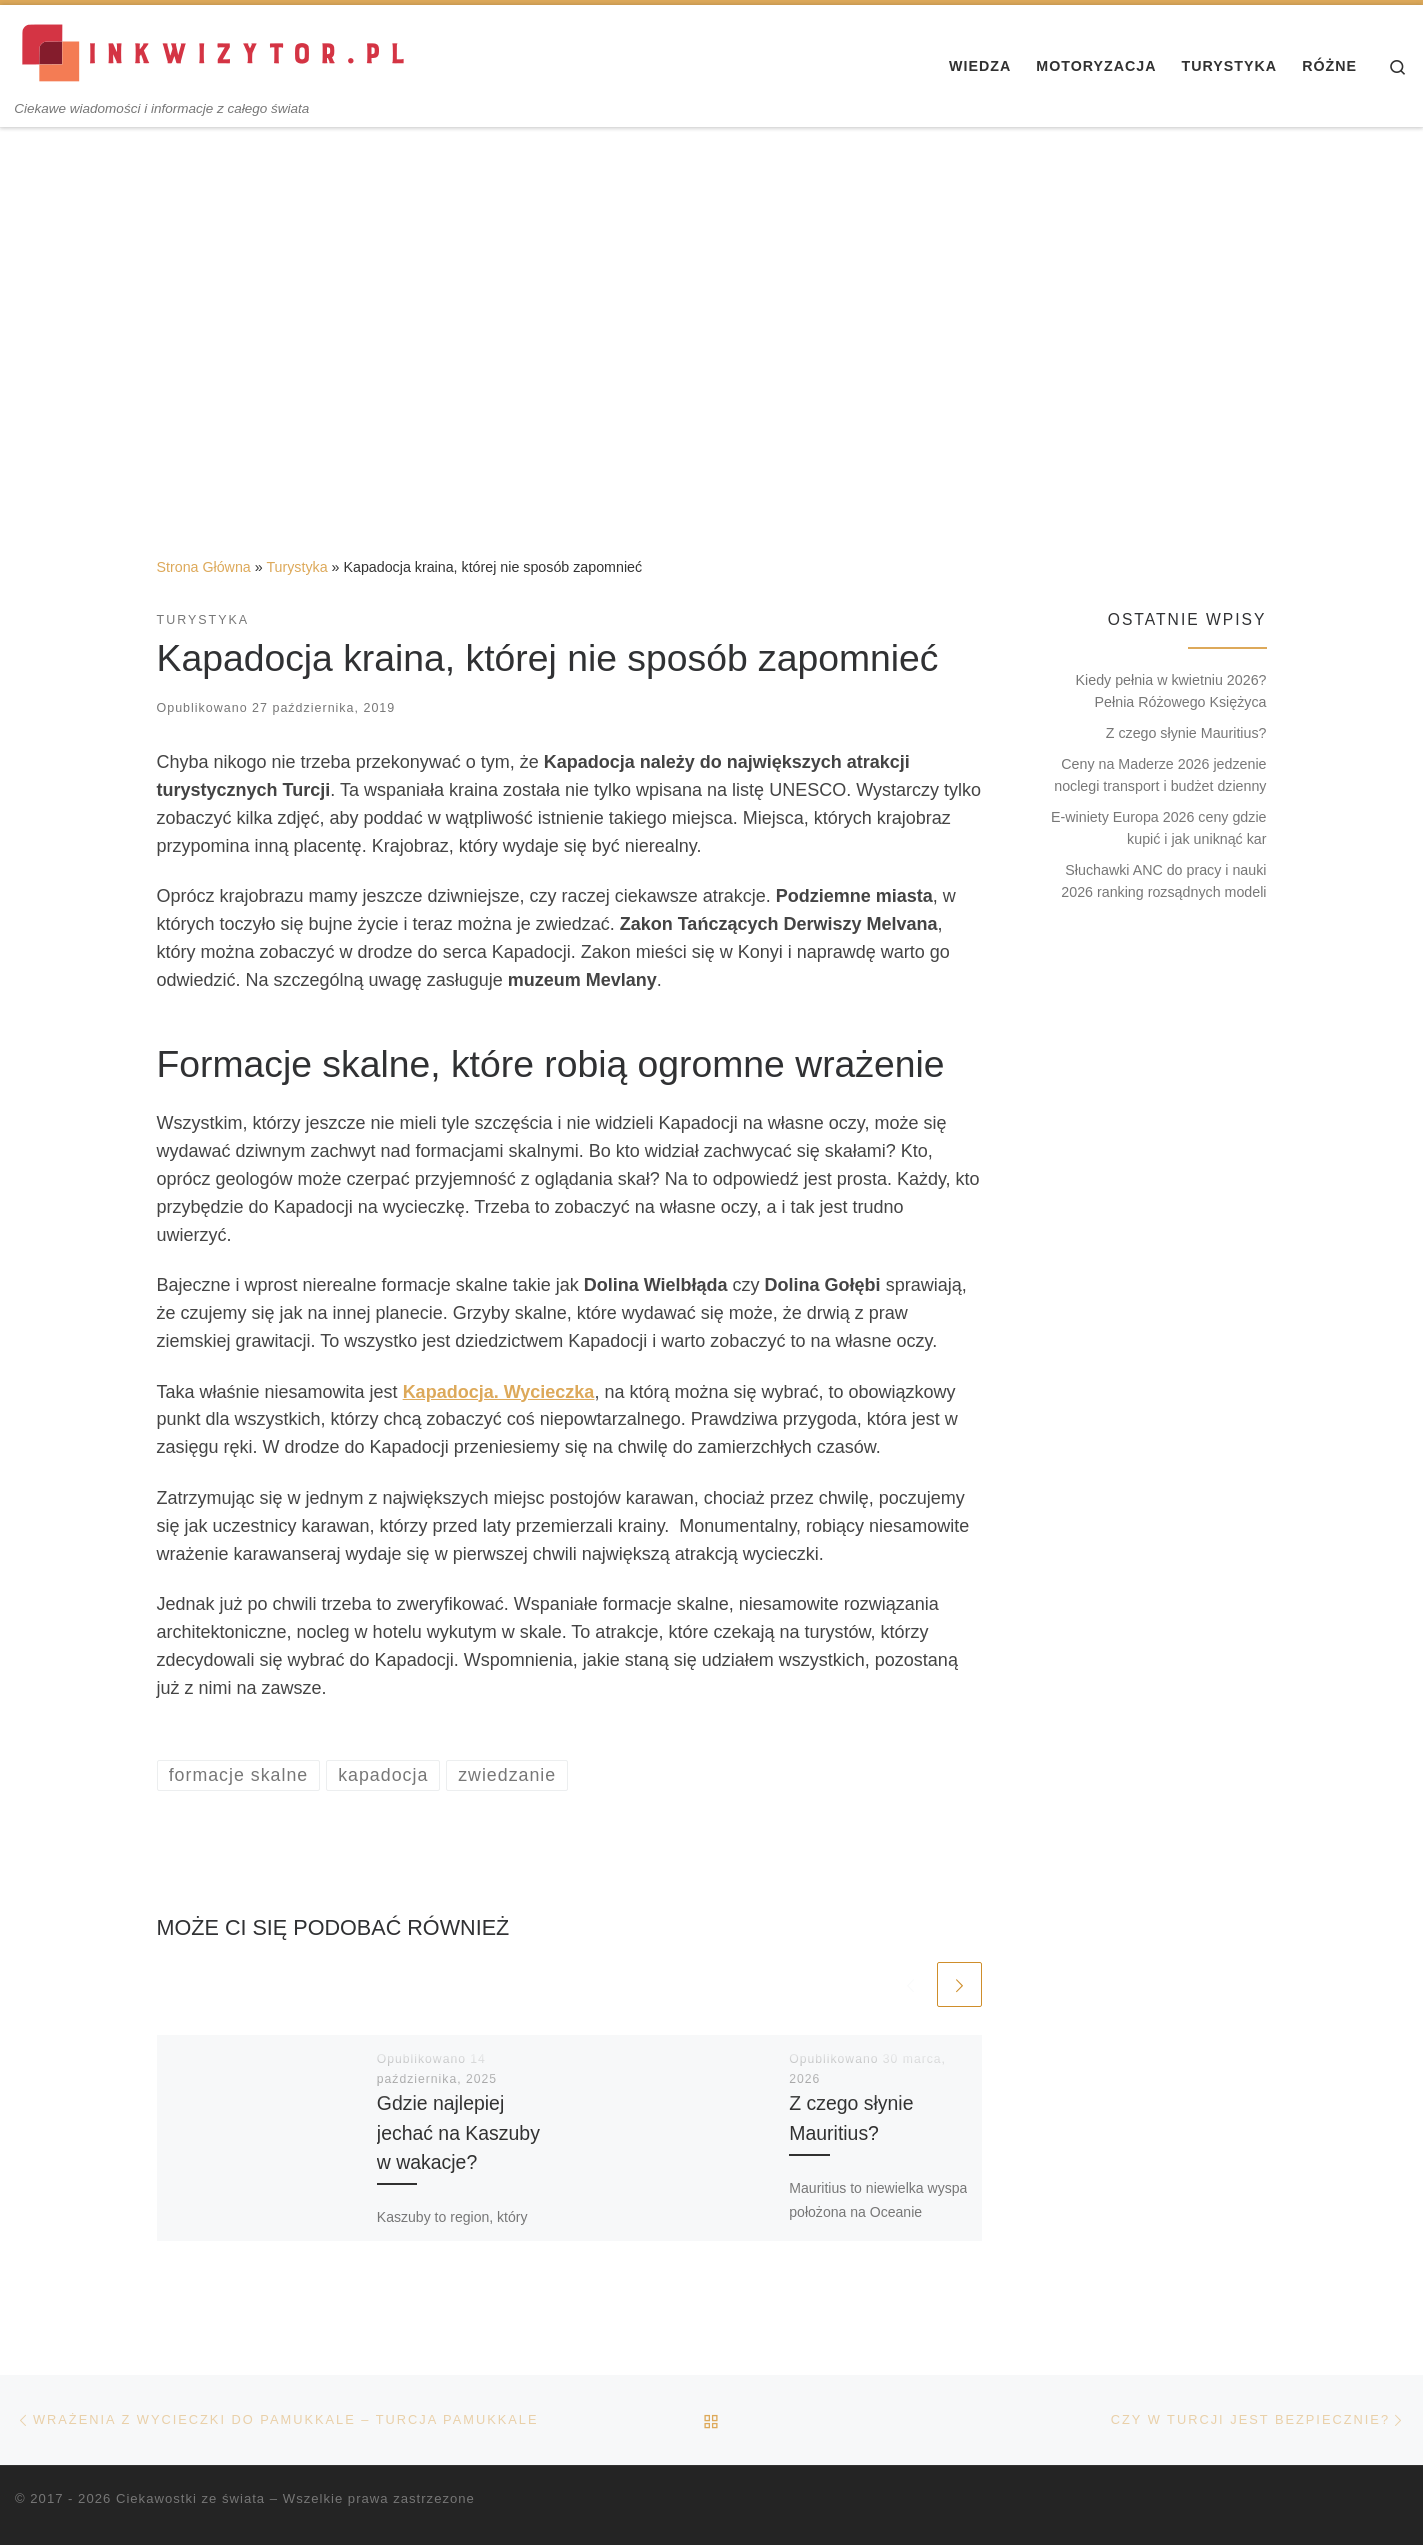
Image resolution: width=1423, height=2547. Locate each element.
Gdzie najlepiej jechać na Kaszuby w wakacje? (458, 2133)
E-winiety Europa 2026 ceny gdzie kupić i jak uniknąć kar (1158, 828)
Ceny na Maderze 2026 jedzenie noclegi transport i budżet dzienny (1160, 775)
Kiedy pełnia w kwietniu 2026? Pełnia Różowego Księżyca (1171, 691)
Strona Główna (204, 567)
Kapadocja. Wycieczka (499, 1392)
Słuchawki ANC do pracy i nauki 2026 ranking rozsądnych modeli (1163, 881)
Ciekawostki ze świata (190, 2499)
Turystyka (296, 567)
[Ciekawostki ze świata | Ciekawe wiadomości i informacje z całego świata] (215, 52)
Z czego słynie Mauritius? (1186, 733)
